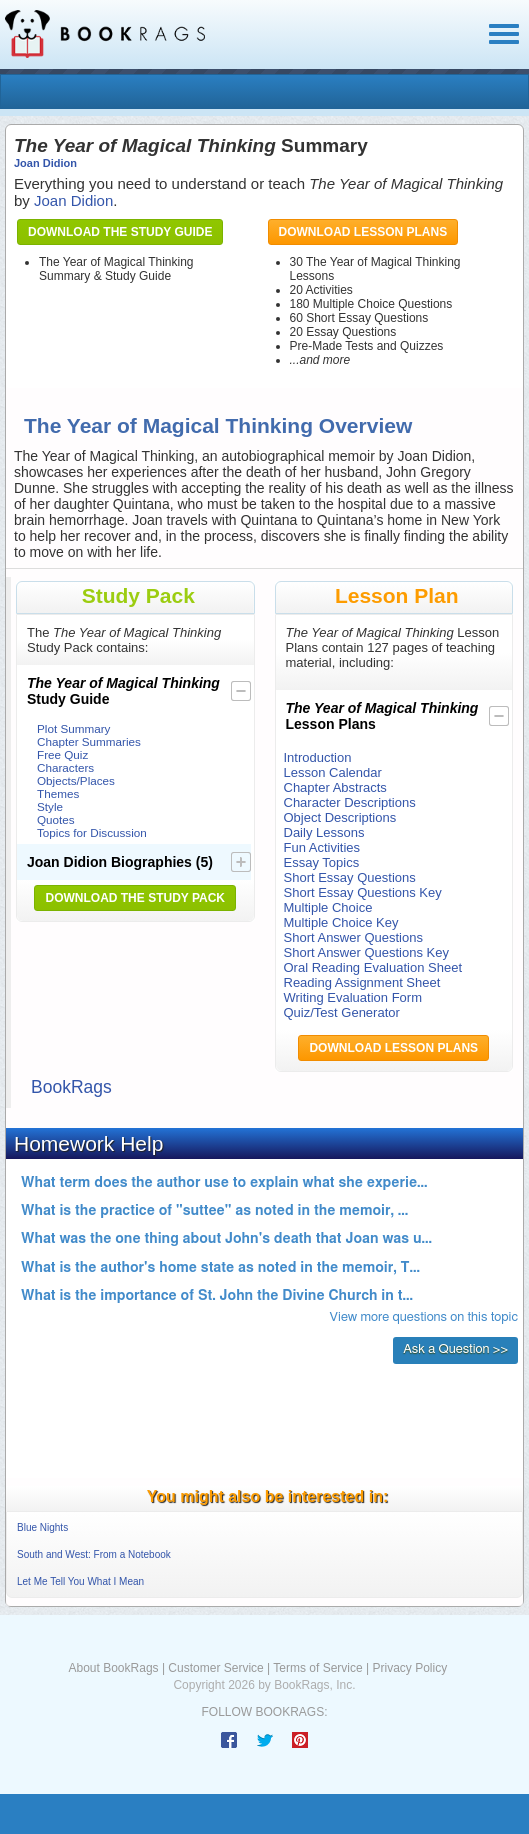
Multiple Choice (328, 907)
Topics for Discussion (92, 832)
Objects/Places (76, 780)
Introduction (318, 757)
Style (50, 806)
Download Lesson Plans (363, 232)
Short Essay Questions (350, 877)
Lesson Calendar (333, 772)
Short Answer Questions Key (366, 952)
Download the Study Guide (120, 232)
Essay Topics (322, 862)
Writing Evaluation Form (353, 997)
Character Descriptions (350, 802)
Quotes (56, 819)
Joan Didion (45, 163)
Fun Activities (322, 847)
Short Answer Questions (353, 937)
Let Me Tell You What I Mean (80, 1581)
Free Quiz (62, 754)
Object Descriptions (340, 817)
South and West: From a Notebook (94, 1554)
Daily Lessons (324, 832)
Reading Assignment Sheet (362, 982)
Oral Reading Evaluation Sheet (373, 967)
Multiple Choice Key (341, 922)
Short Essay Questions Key (363, 892)
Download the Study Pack (135, 898)
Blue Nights (42, 1527)
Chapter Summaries (89, 741)
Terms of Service (317, 1668)
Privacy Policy (409, 1668)
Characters (65, 767)
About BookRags (114, 1668)
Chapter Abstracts (335, 787)
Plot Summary (73, 728)
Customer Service (215, 1668)
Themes (58, 793)
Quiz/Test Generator (342, 1012)
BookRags (71, 1087)
